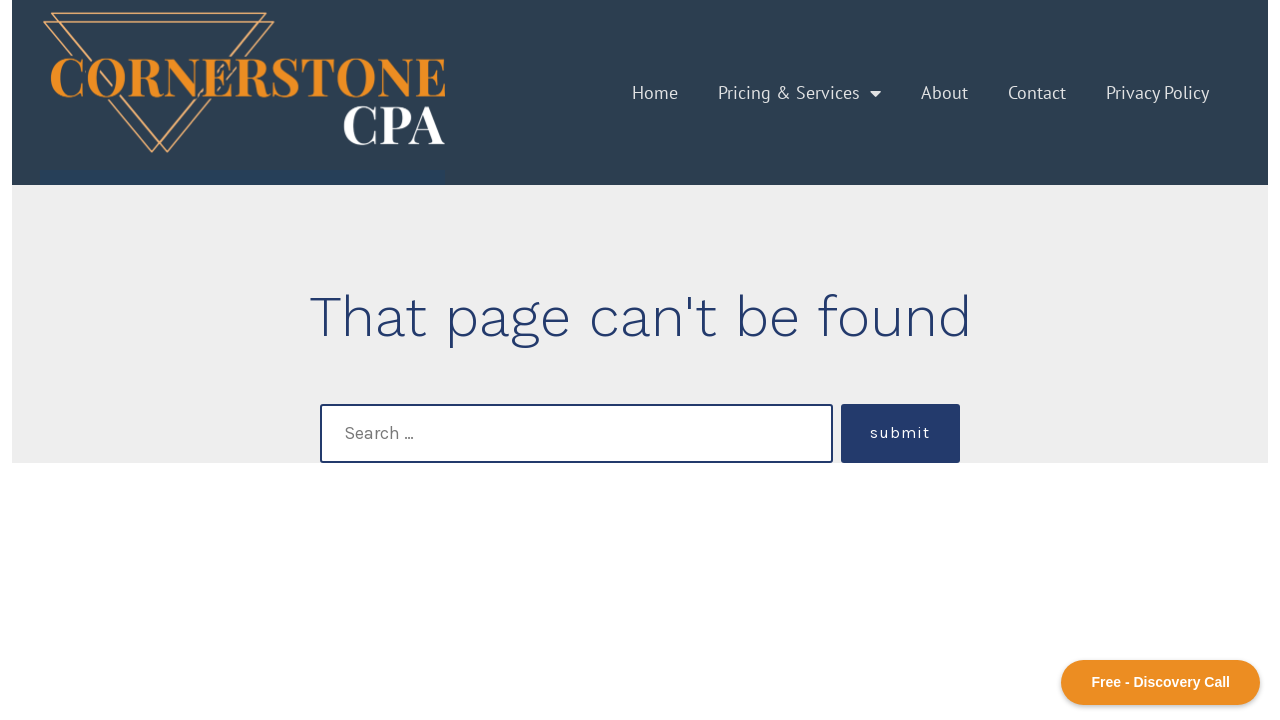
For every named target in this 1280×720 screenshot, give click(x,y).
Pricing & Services (799, 93)
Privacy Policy (1157, 92)
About (944, 92)
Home (655, 92)
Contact (1037, 92)
